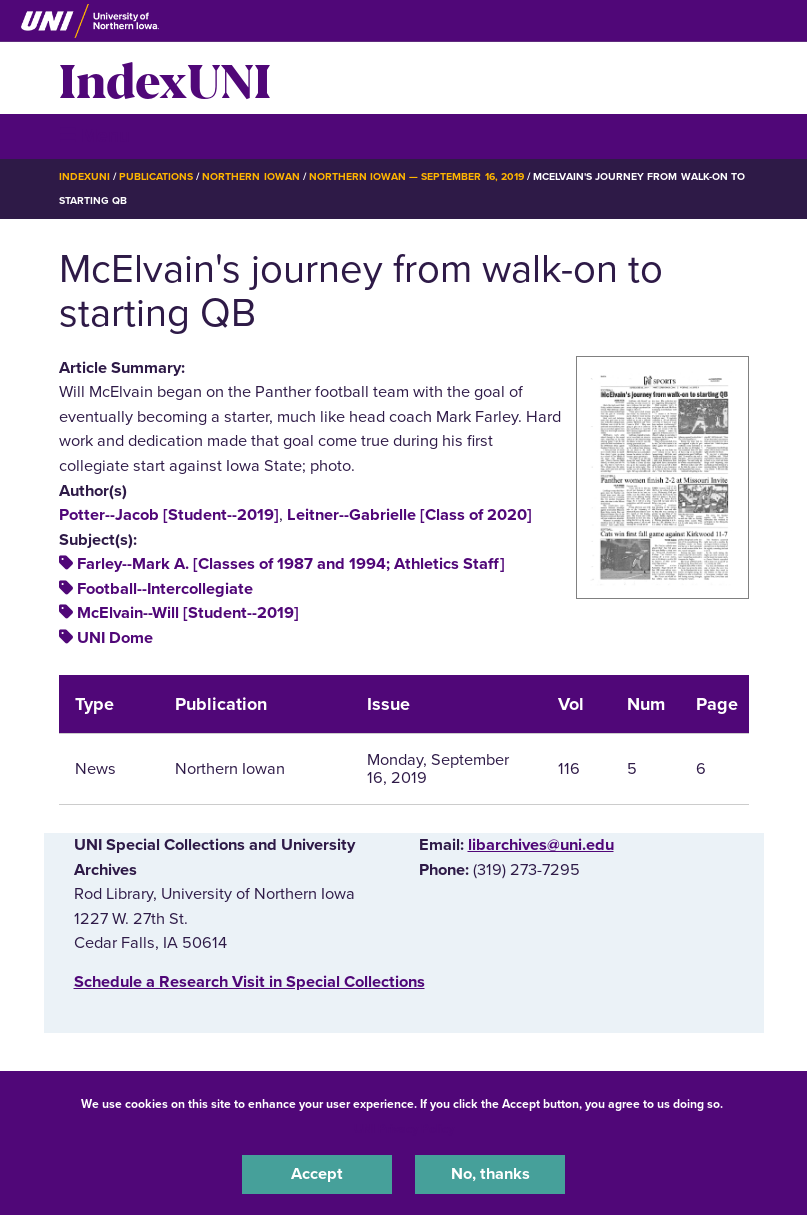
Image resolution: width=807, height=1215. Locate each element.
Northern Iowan (250, 176)
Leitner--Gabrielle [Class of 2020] (409, 515)
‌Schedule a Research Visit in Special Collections (249, 982)
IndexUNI (165, 78)
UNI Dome (115, 638)
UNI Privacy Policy (404, 1129)
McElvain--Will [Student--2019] (188, 613)
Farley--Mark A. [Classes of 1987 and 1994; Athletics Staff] (291, 564)
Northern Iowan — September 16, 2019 (416, 176)
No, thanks (490, 1174)
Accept (317, 1174)
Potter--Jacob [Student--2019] (169, 515)
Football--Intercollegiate (165, 589)
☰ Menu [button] (94, 135)
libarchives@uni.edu (541, 845)
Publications (156, 176)
